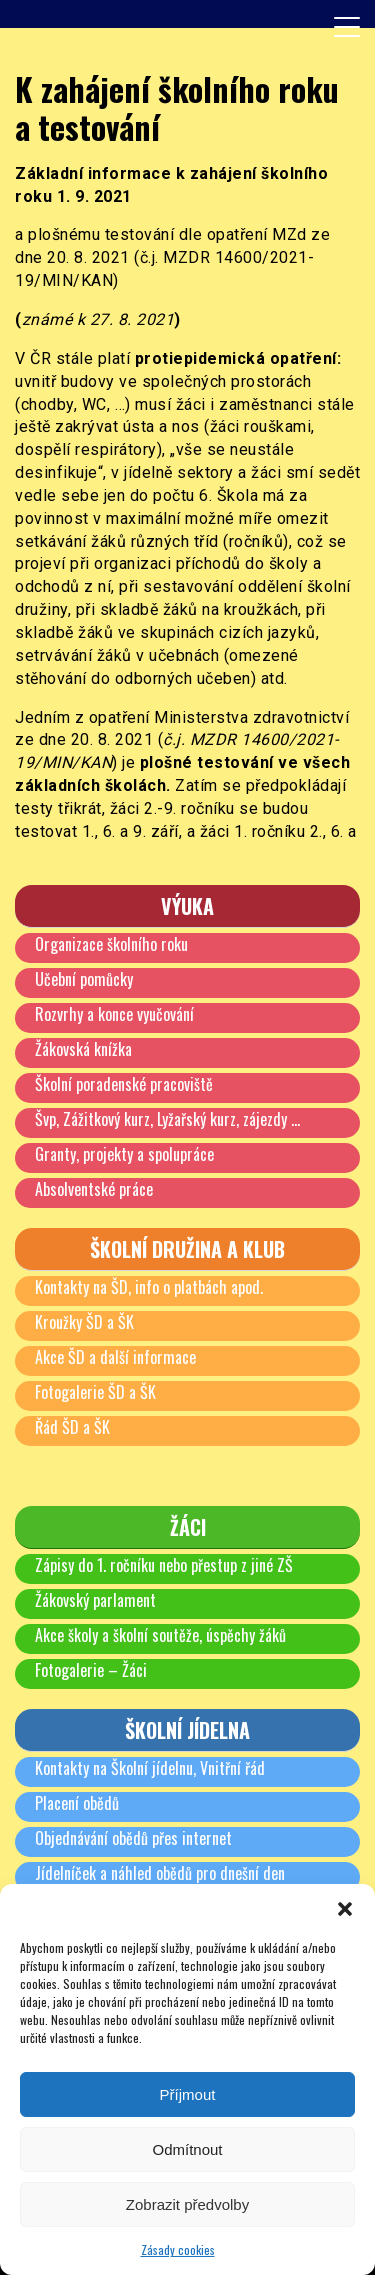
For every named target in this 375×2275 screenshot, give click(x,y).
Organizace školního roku (111, 944)
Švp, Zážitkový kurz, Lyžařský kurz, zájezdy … (167, 1119)
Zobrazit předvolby (187, 2204)
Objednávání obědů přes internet (133, 1838)
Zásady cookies (178, 2249)
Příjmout (188, 2094)
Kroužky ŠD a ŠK (84, 1322)
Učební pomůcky (84, 979)
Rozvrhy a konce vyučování (114, 1014)
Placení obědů (77, 1803)
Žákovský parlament (95, 1600)
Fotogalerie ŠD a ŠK (95, 1392)
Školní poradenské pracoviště (124, 1084)
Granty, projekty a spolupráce (124, 1154)
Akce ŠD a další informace (115, 1357)
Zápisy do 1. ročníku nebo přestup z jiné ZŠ (164, 1565)
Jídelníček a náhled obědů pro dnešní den (160, 1873)
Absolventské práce (94, 1189)
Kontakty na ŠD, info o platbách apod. (149, 1287)
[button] (345, 1909)
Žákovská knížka (83, 1049)
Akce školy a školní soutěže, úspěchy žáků (160, 1635)
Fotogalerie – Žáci (91, 1670)
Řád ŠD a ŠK (72, 1427)
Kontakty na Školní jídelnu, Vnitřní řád (150, 1768)
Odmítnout (187, 2149)
